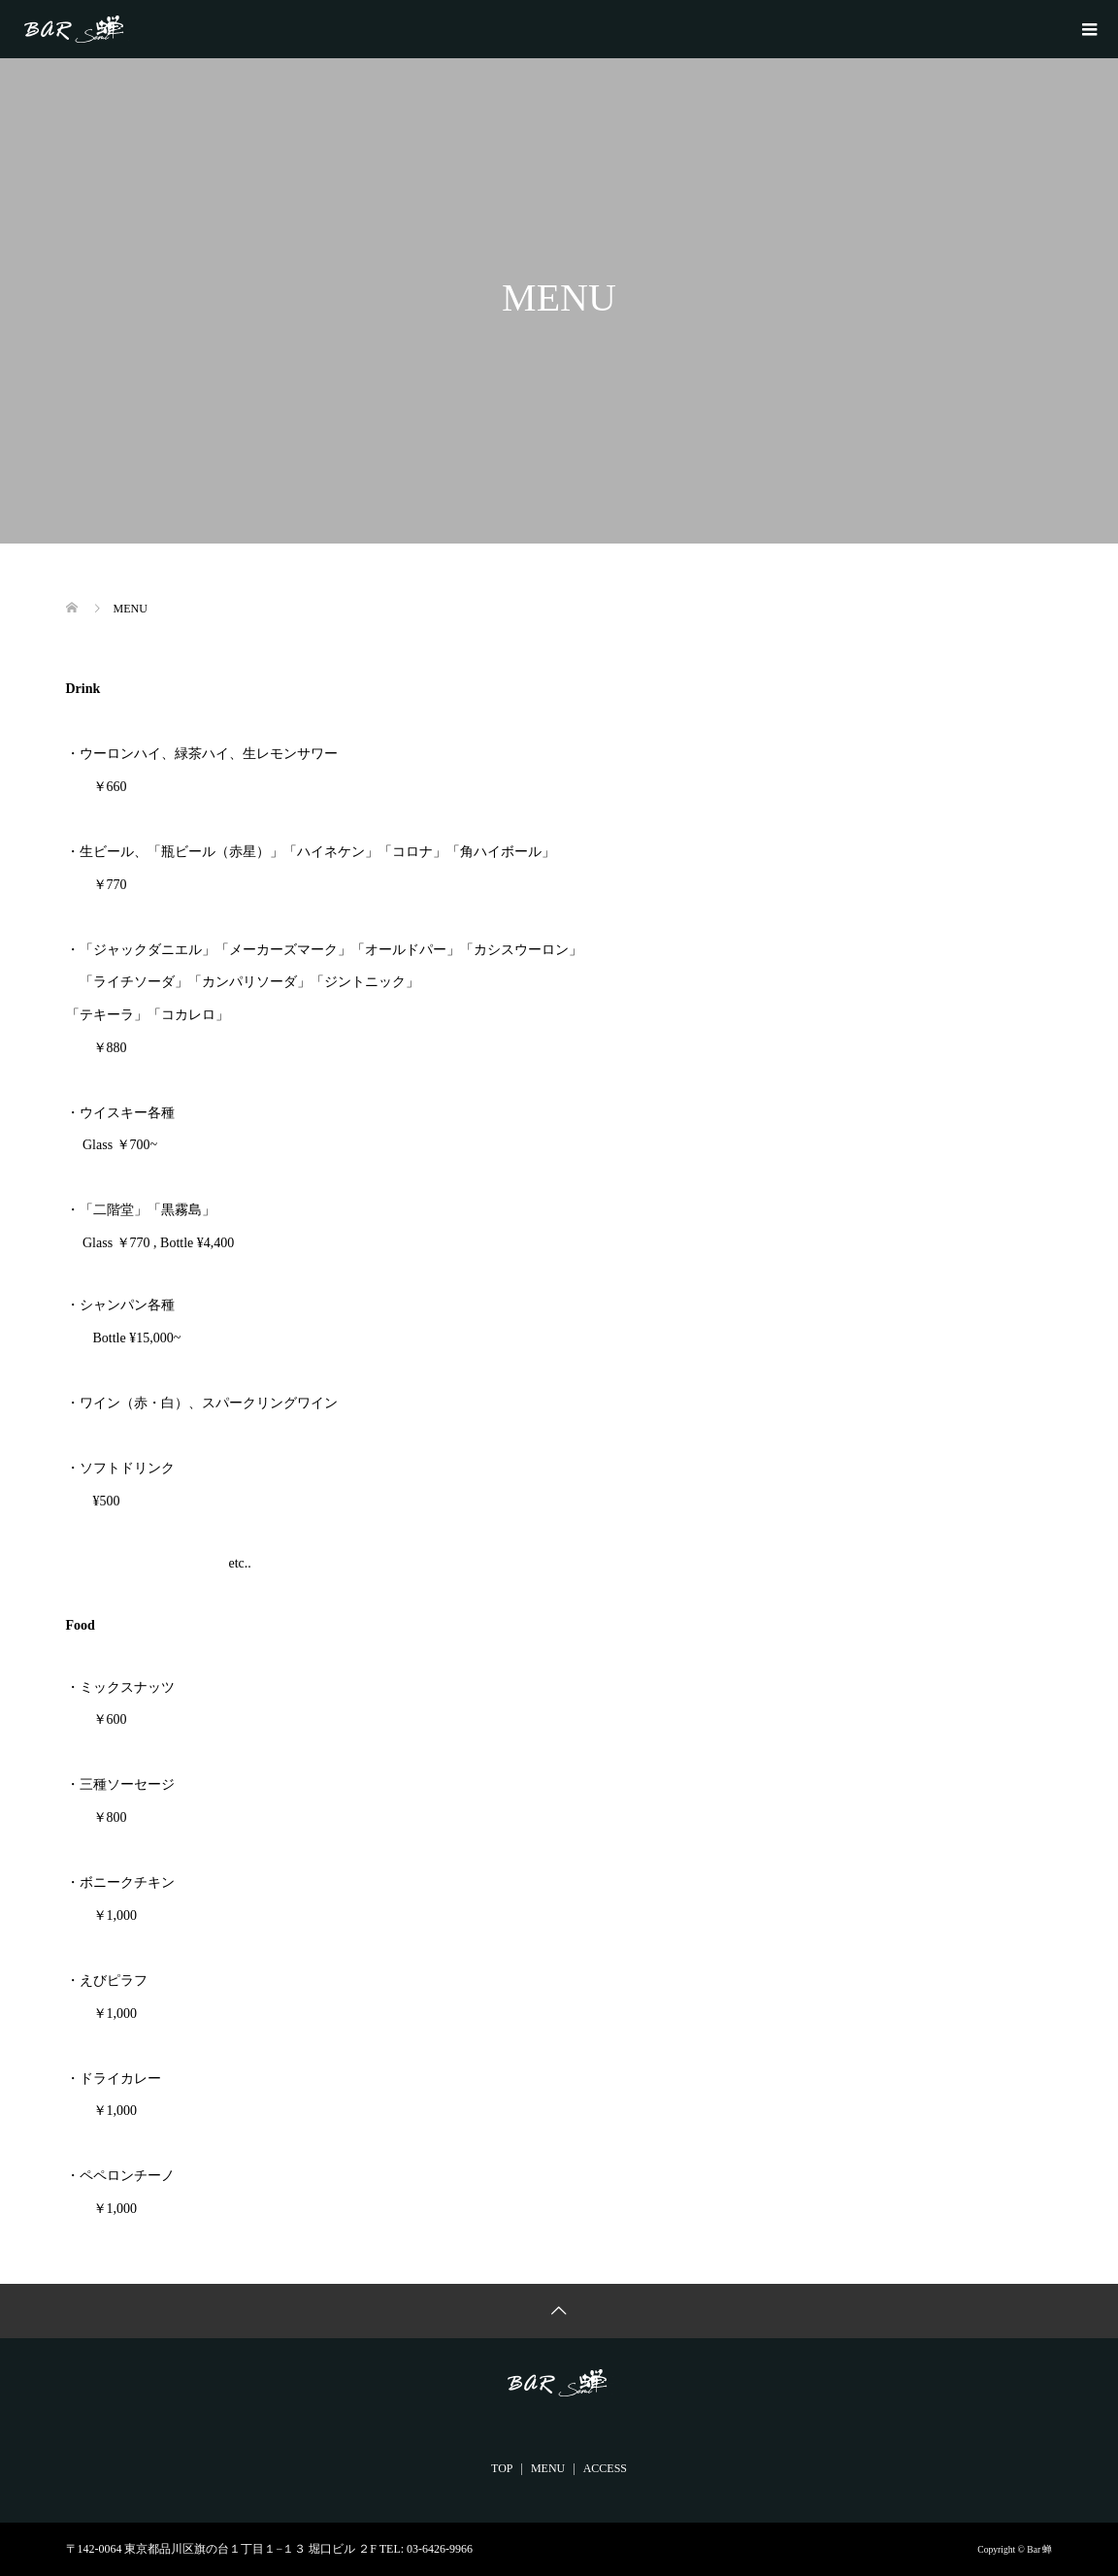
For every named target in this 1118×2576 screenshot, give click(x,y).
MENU (548, 2468)
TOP (501, 2468)
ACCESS (605, 2468)
